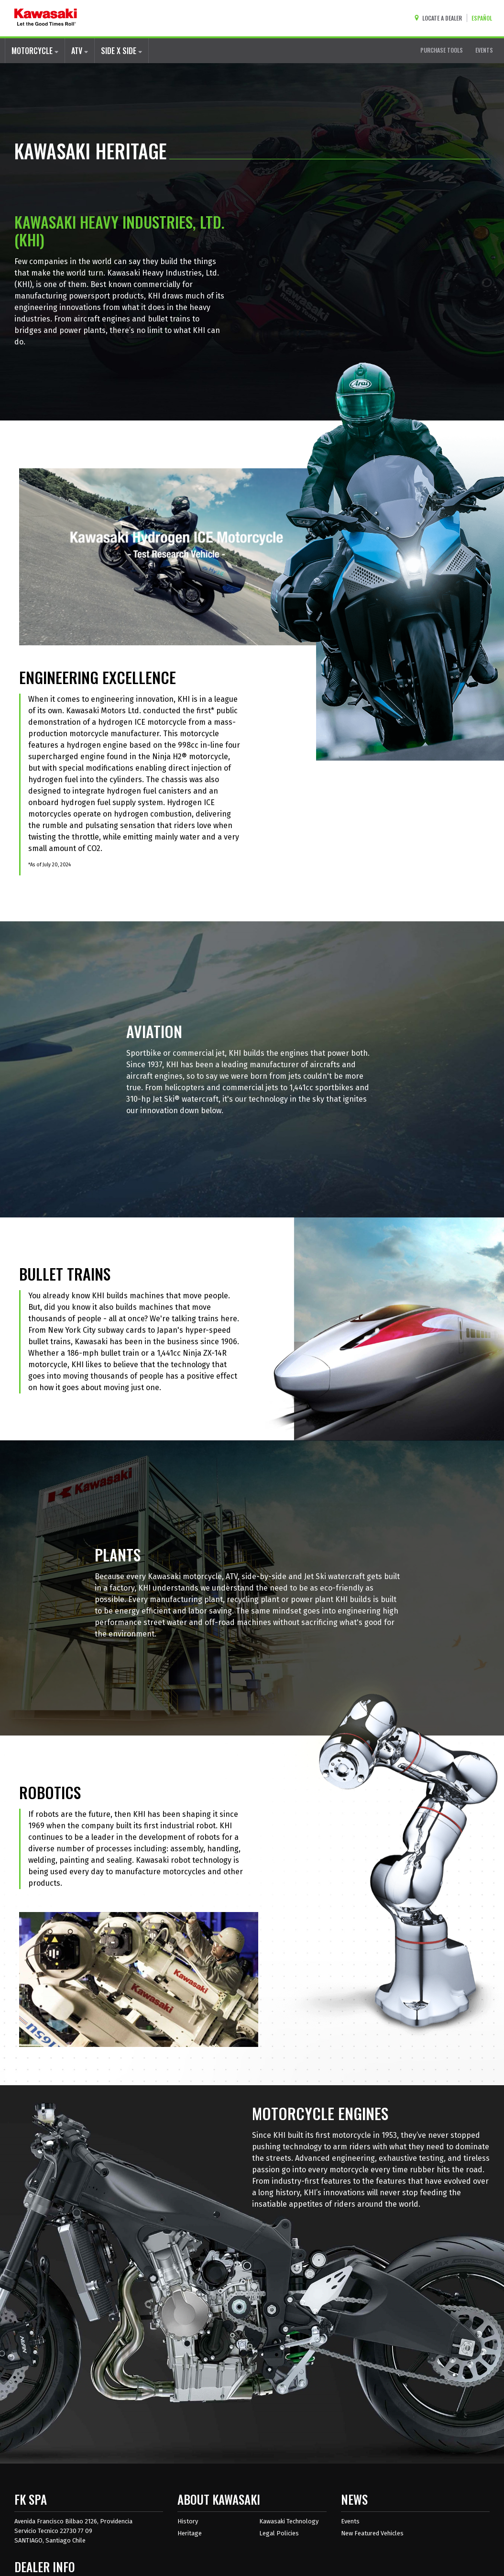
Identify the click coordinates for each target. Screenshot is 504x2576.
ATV (79, 50)
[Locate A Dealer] (440, 18)
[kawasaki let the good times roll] (45, 18)
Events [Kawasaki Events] (350, 2521)
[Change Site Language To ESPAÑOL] (484, 18)
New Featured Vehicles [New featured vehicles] (372, 2533)
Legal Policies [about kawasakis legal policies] (279, 2533)
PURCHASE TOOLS (441, 50)
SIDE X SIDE (121, 50)
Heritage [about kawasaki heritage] (189, 2533)
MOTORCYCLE (34, 50)
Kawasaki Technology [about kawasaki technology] (288, 2521)
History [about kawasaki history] (187, 2521)
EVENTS (484, 50)
